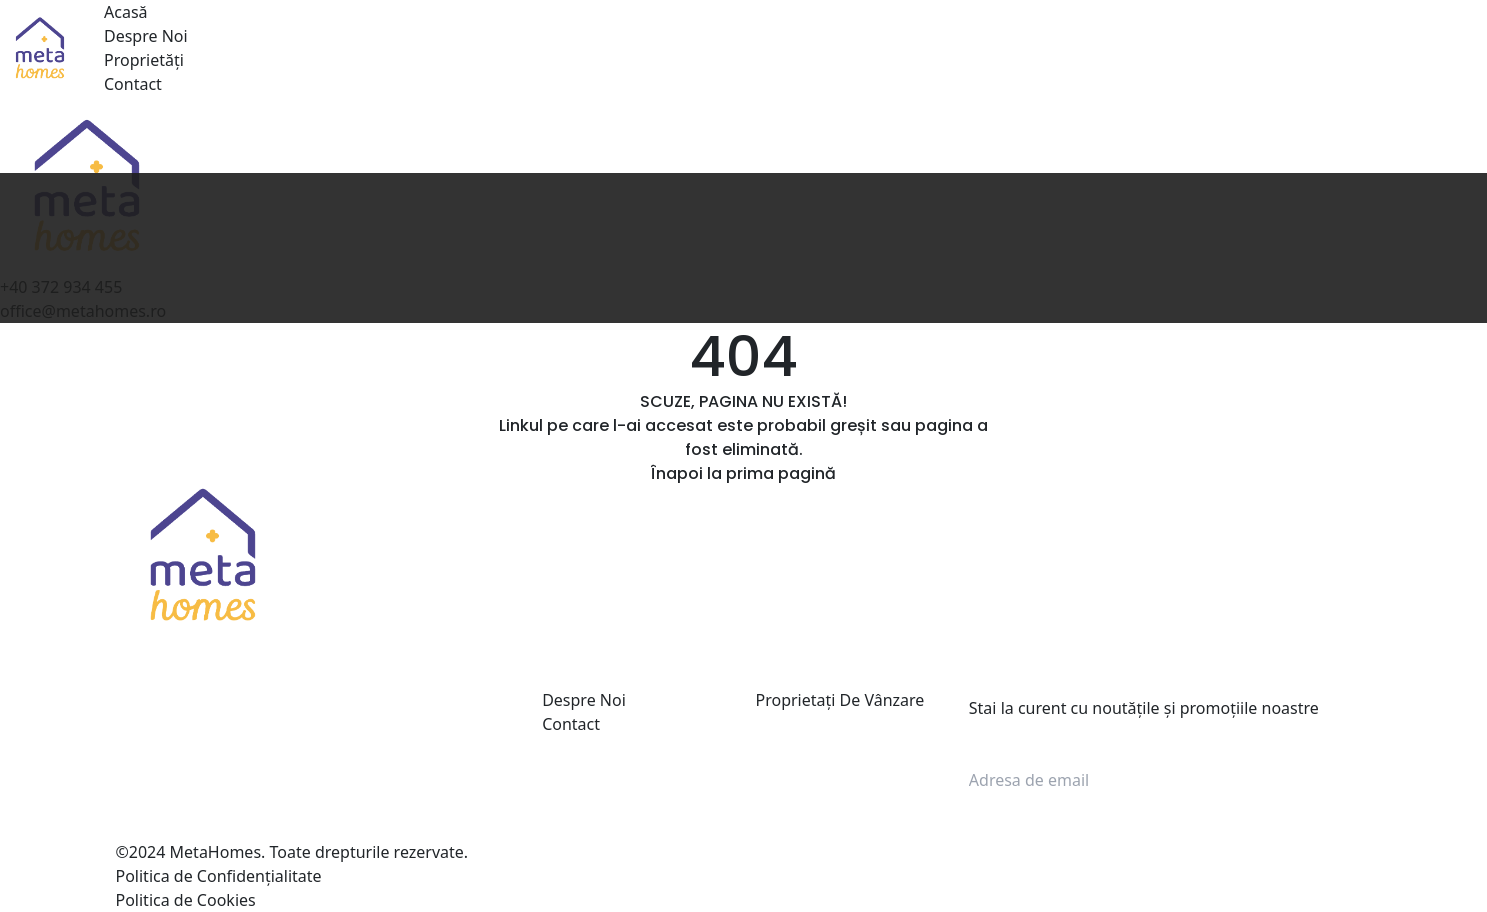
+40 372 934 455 (209, 756)
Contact (133, 84)
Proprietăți (144, 60)
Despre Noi (146, 36)
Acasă (126, 12)
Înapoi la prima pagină (743, 473)
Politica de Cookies (186, 900)
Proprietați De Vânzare (839, 700)
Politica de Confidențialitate (219, 876)
